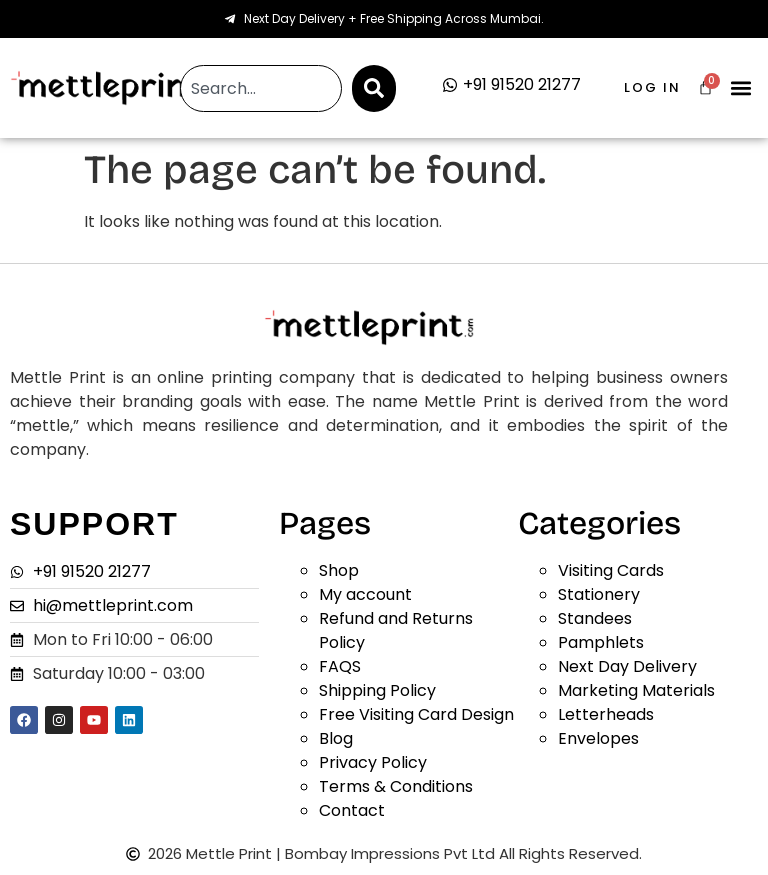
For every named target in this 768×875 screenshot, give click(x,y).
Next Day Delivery (627, 666)
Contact (352, 810)
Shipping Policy (377, 690)
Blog (336, 738)
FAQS (340, 666)
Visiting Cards (611, 570)
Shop (339, 570)
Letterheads (606, 714)
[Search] (374, 88)
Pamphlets (601, 642)
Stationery (599, 594)
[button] (741, 88)
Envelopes (598, 738)
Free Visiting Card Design (416, 714)
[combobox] (260, 88)
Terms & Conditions (396, 786)
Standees (595, 618)
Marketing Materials (636, 690)
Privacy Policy (373, 762)
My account (365, 594)
